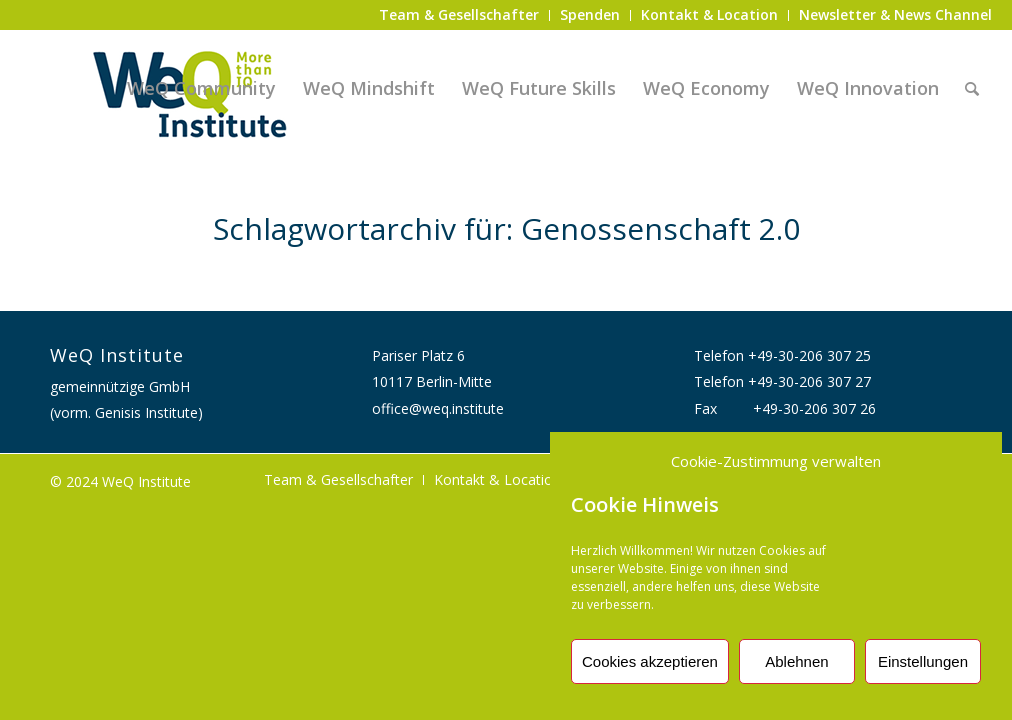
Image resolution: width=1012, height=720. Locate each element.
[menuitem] (459, 15)
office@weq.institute (438, 408)
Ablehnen (796, 661)
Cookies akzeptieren (650, 661)
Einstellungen (923, 661)
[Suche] (972, 88)
